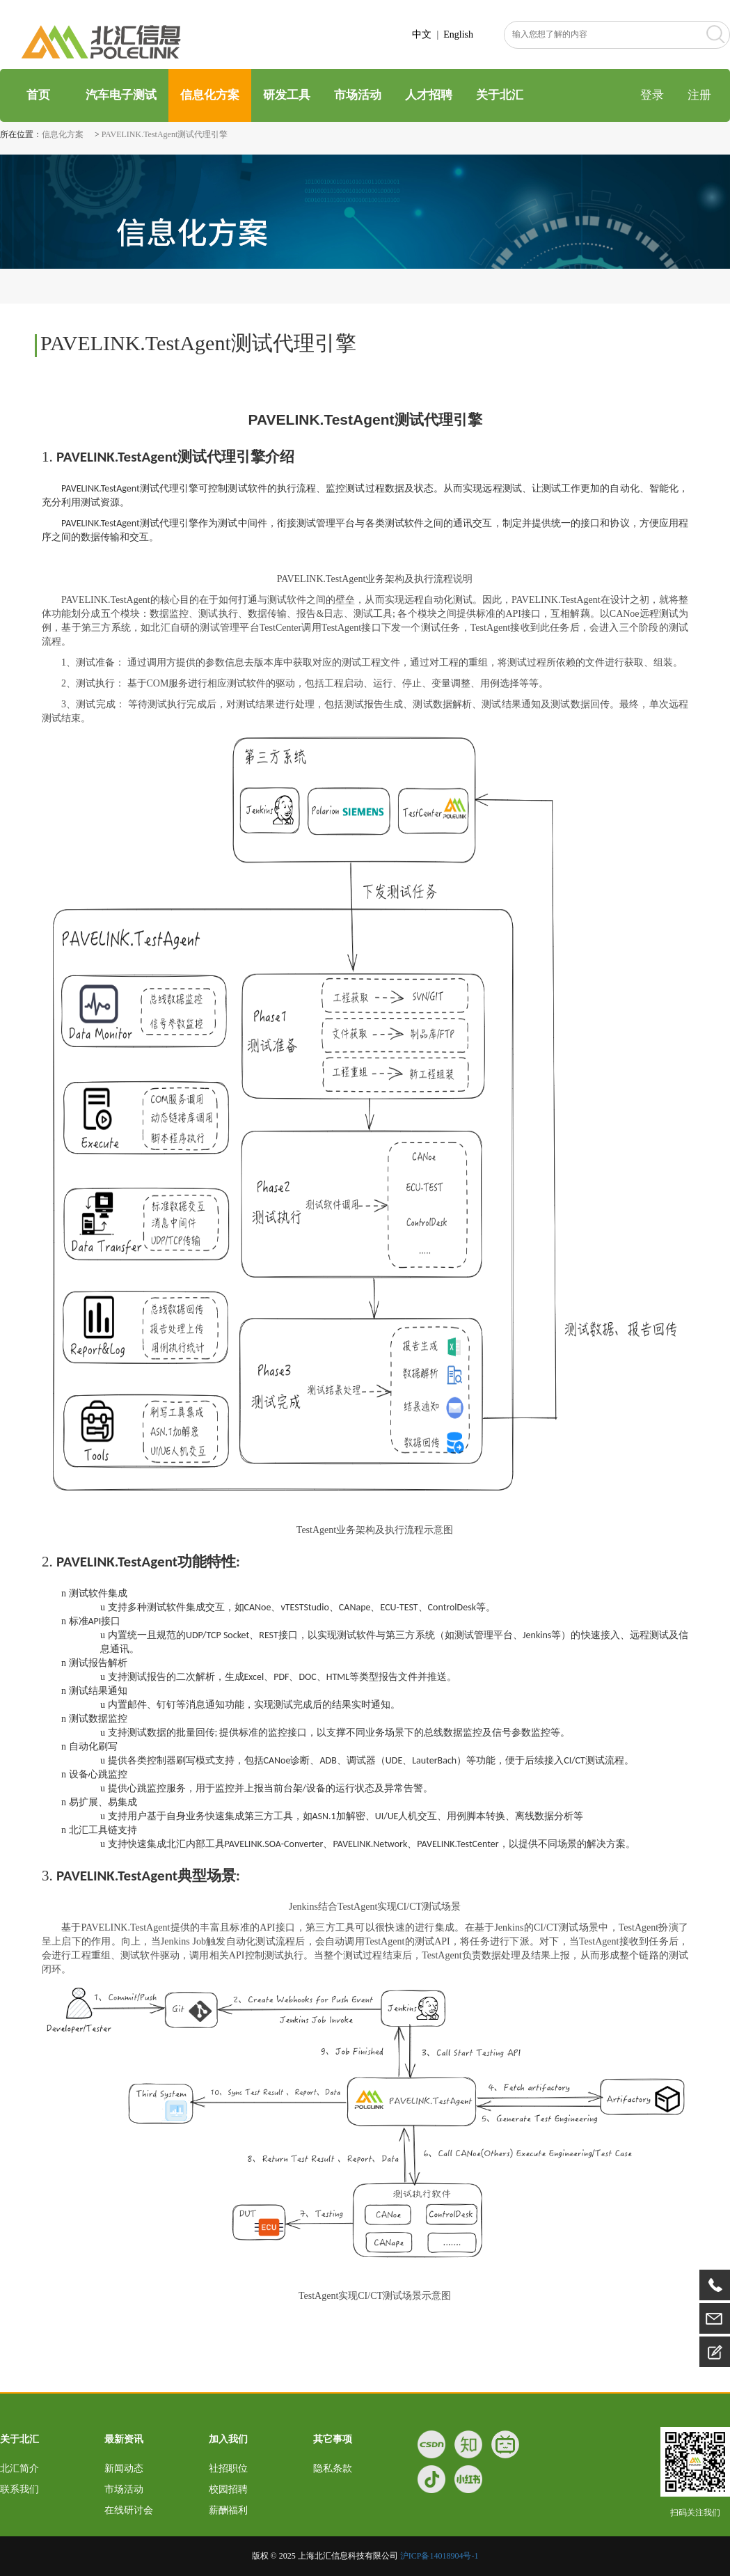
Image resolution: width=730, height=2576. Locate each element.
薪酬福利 (228, 2510)
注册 (699, 95)
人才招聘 (428, 95)
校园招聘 (228, 2489)
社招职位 (228, 2468)
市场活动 (357, 95)
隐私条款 (332, 2468)
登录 (652, 95)
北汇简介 (19, 2468)
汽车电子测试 (121, 95)
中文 (421, 34)
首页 (37, 95)
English (458, 34)
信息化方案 (209, 95)
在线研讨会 (128, 2510)
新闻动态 (123, 2468)
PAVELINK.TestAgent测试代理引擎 (165, 134)
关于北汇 (499, 95)
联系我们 (19, 2489)
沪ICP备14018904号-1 (439, 2556)
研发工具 (286, 95)
